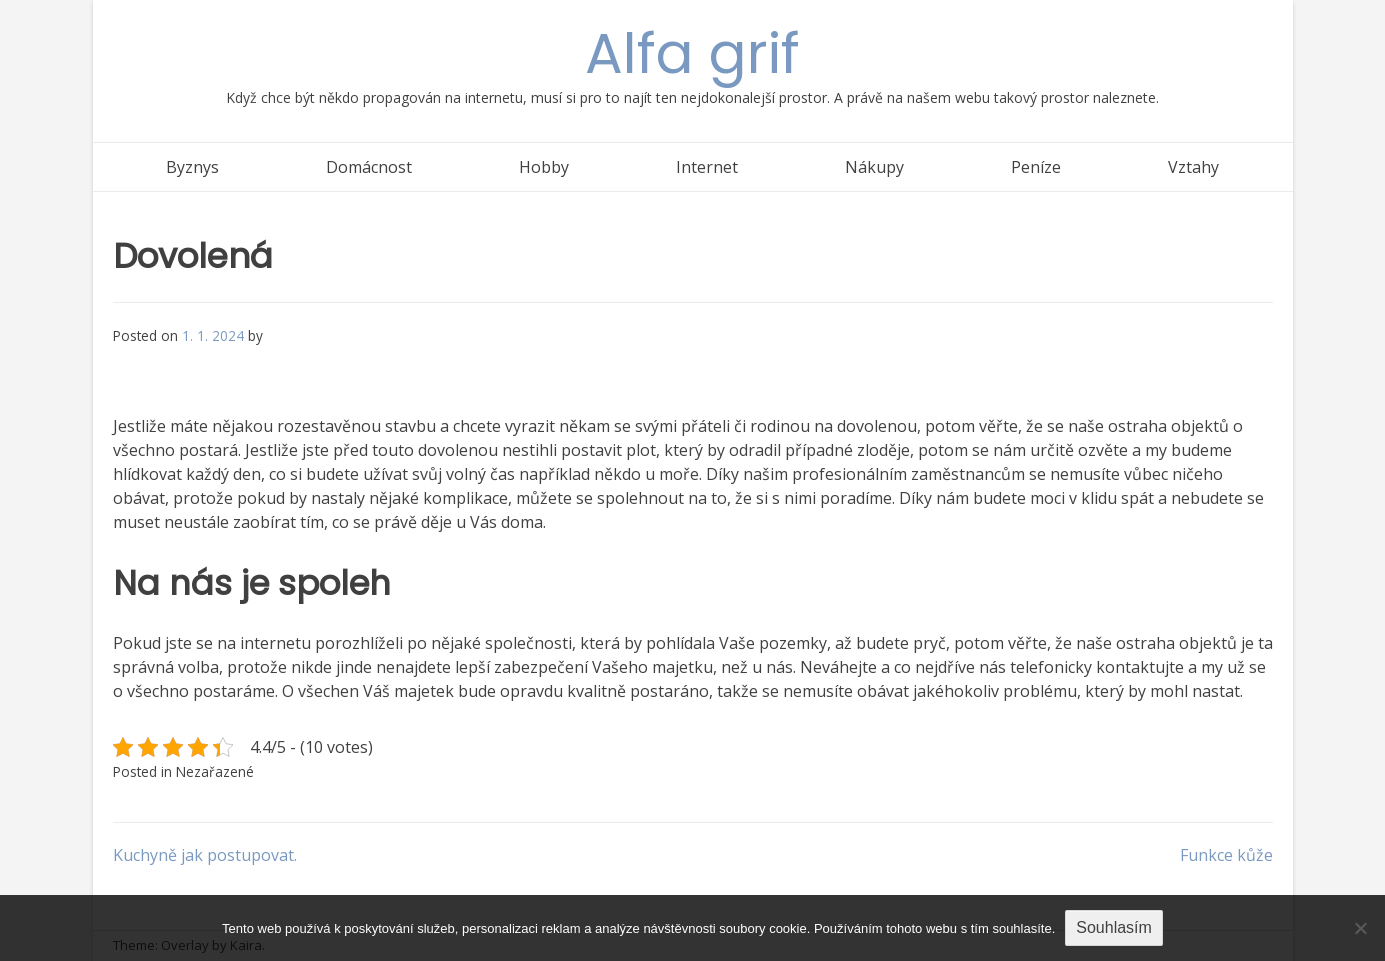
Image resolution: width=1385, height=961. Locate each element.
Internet (707, 167)
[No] (1360, 928)
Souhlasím (1114, 927)
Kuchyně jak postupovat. (205, 855)
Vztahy (1193, 167)
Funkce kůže (1226, 855)
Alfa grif (692, 53)
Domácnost (369, 167)
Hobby (544, 167)
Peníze (1036, 167)
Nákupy (874, 167)
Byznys (192, 167)
